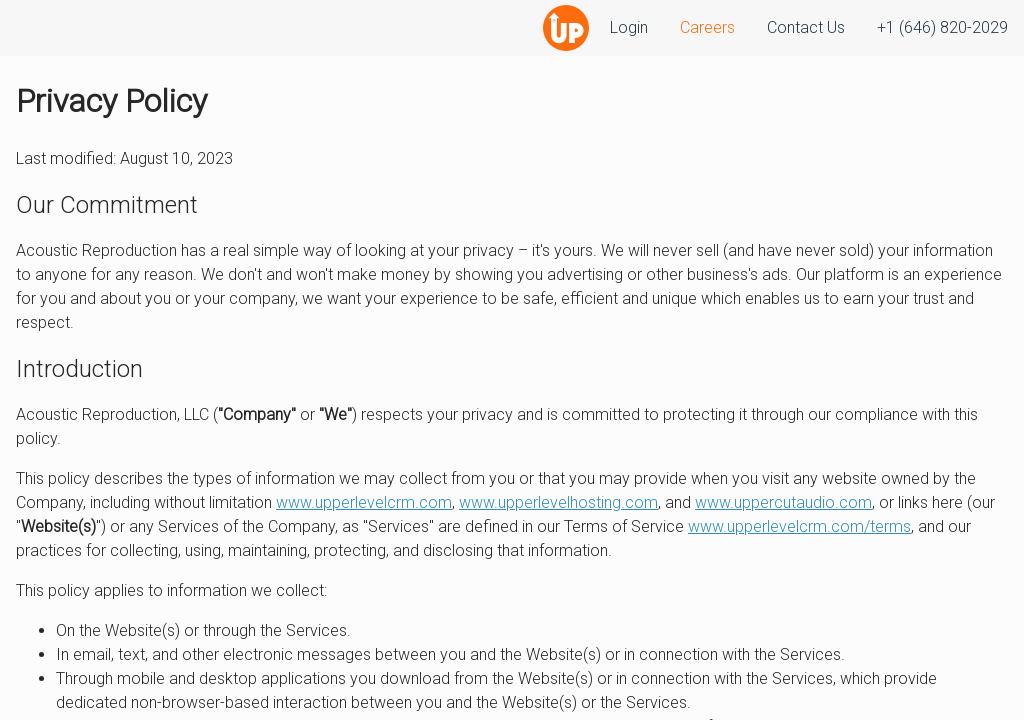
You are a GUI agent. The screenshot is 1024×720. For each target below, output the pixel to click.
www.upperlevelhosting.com (558, 502)
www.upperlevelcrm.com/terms (799, 526)
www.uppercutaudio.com (783, 502)
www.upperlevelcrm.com (364, 502)
